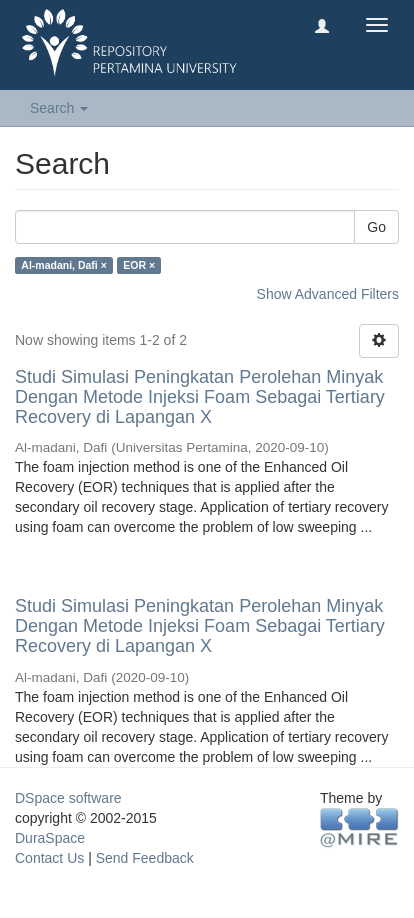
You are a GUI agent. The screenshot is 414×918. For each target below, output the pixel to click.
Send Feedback (145, 858)
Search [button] (59, 108)
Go (376, 227)
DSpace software (68, 798)
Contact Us (49, 858)
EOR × (139, 265)
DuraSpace (50, 838)
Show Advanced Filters (328, 294)
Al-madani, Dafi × (63, 265)
